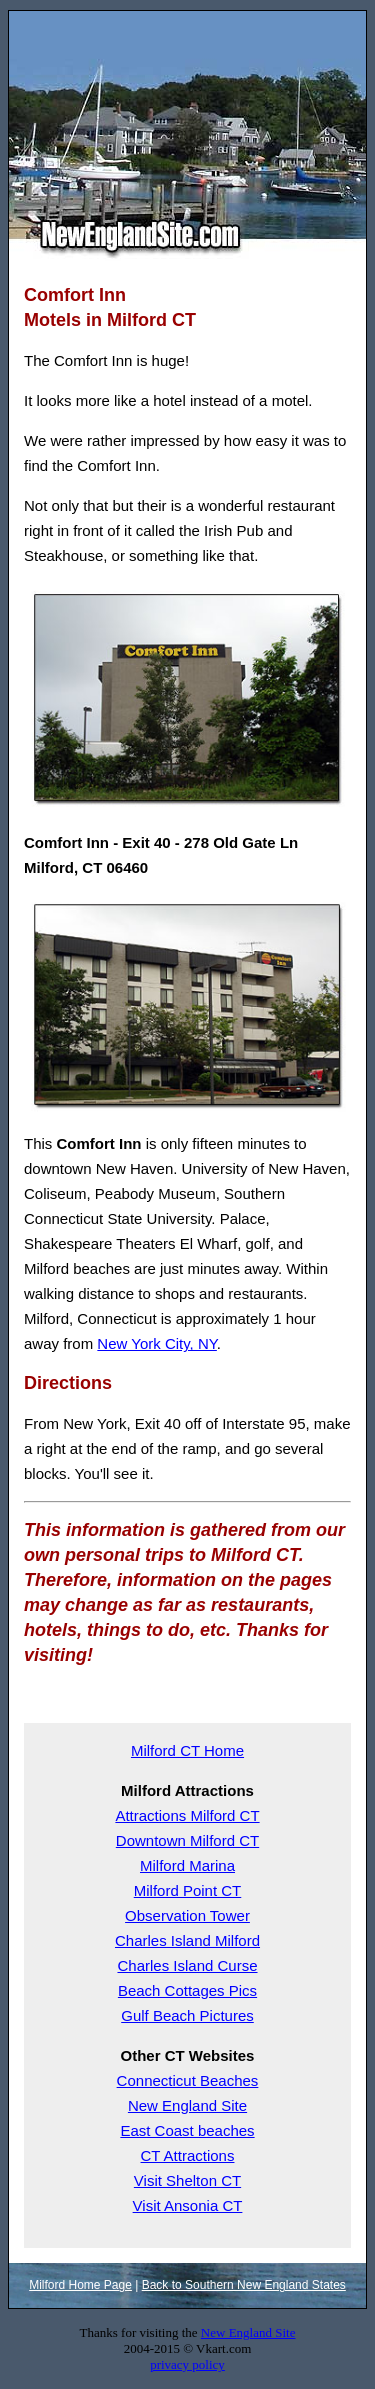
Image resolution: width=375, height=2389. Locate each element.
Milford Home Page (80, 2285)
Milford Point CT (188, 1890)
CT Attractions (188, 2155)
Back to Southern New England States (244, 2285)
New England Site (187, 2105)
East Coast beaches (187, 2130)
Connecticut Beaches (188, 2080)
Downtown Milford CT (187, 1840)
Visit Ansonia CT (188, 2205)
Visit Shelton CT (187, 2180)
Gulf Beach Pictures (187, 2015)
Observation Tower (187, 1915)
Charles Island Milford (187, 1940)
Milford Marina (187, 1865)
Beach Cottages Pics (187, 1990)
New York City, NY (157, 1343)
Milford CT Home (187, 1750)
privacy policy (187, 2364)
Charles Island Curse (187, 1965)
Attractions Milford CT (187, 1815)
